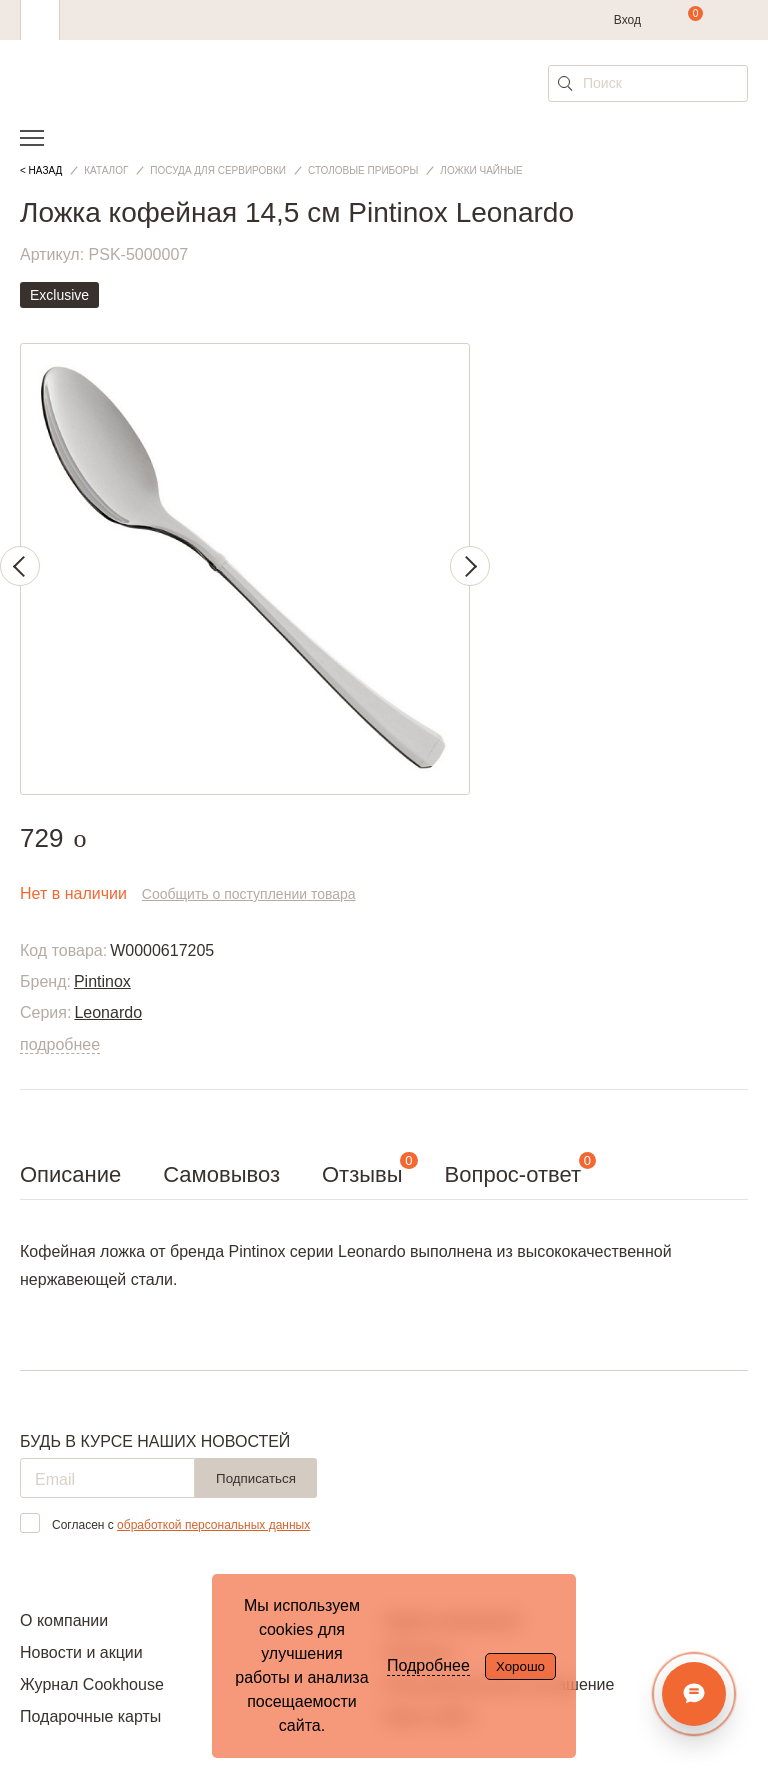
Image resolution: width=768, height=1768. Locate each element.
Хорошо (520, 1666)
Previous (20, 566)
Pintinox (102, 981)
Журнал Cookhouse (92, 1684)
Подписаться (256, 1478)
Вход (627, 20)
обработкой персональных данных (213, 1525)
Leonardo (108, 1012)
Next (470, 566)
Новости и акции (81, 1652)
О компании (64, 1620)
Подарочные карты (90, 1716)
